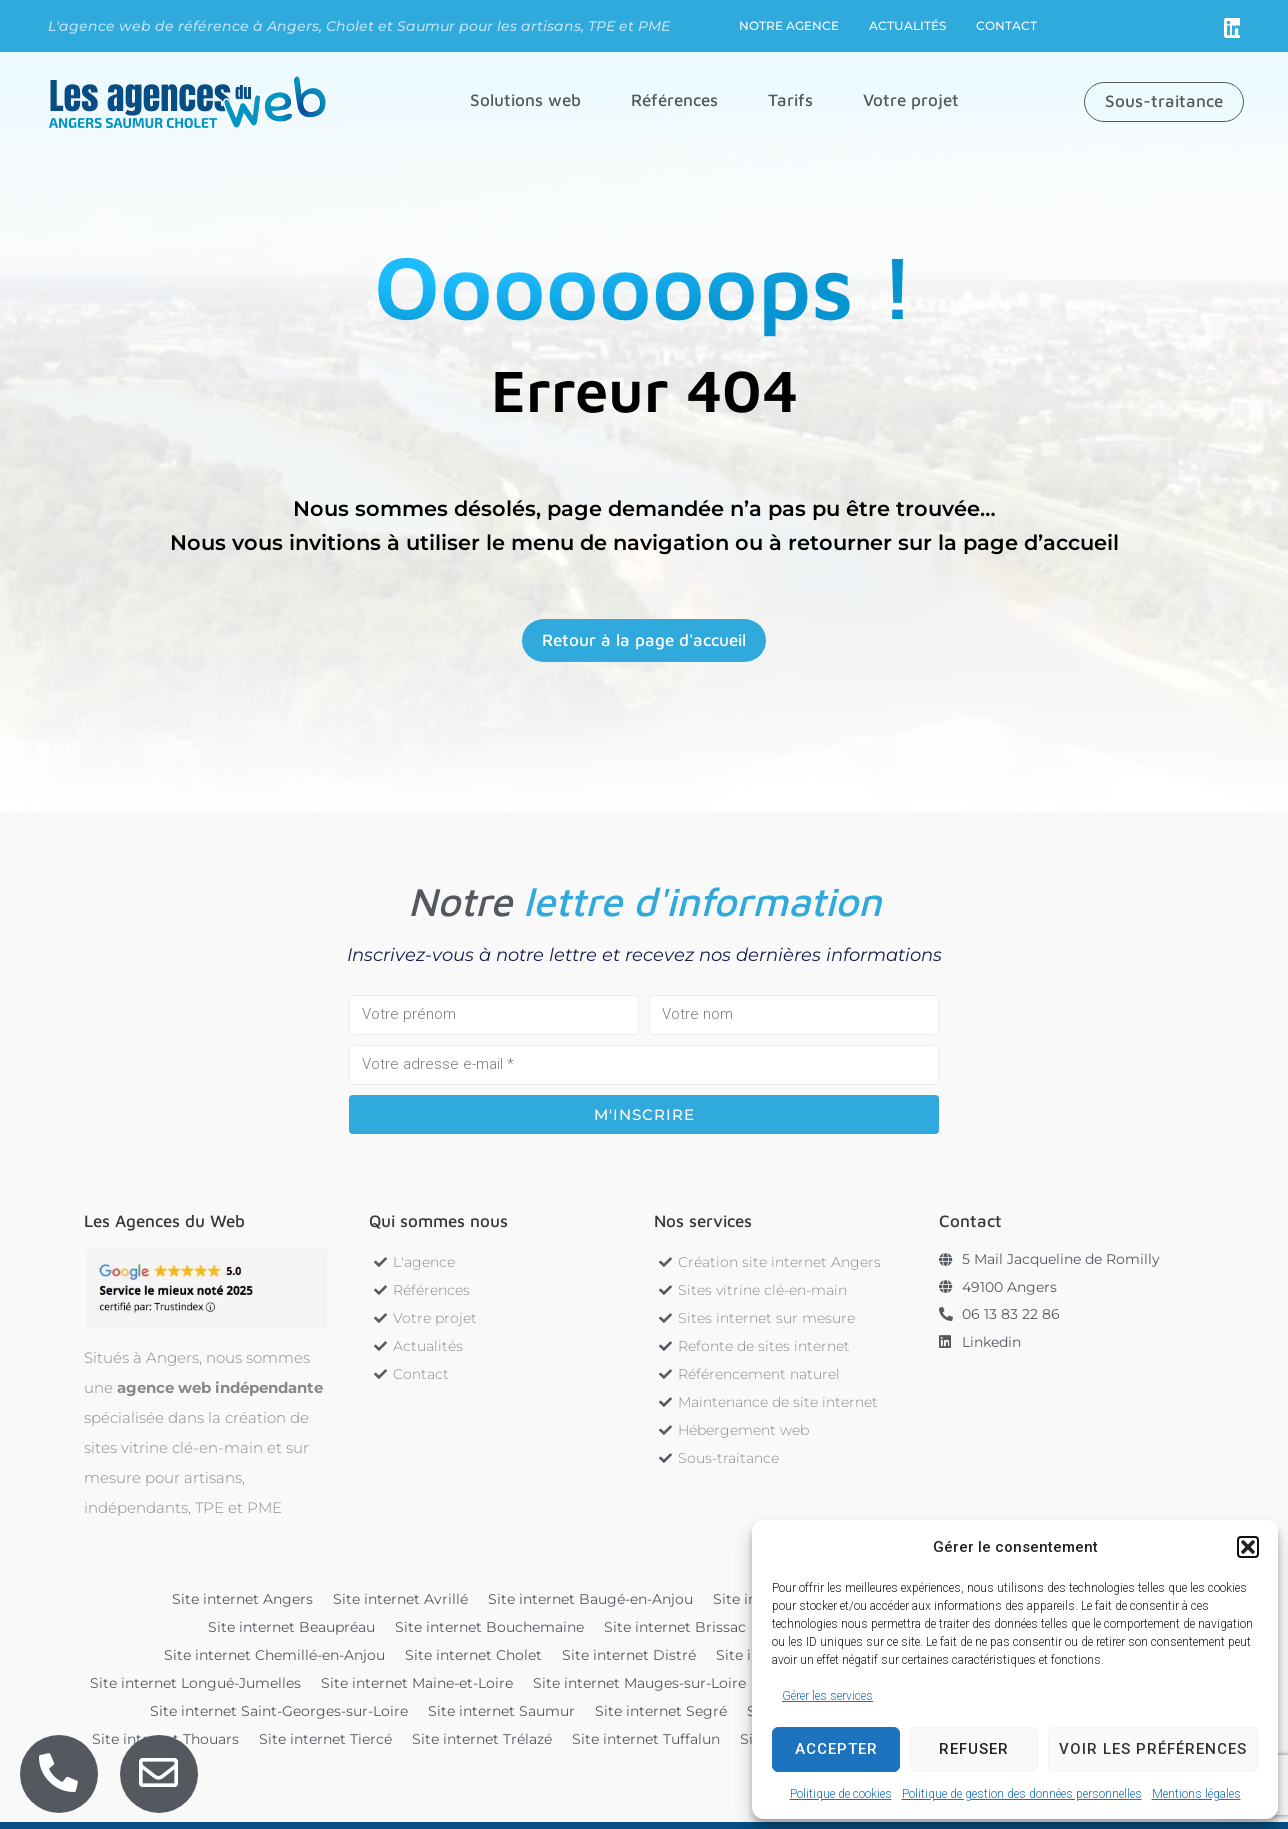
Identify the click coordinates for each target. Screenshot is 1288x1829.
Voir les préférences (1153, 1749)
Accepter (836, 1749)
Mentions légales (1196, 1794)
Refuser (974, 1749)
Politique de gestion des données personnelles (1022, 1794)
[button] (1248, 1547)
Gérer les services (827, 1696)
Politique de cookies (841, 1794)
